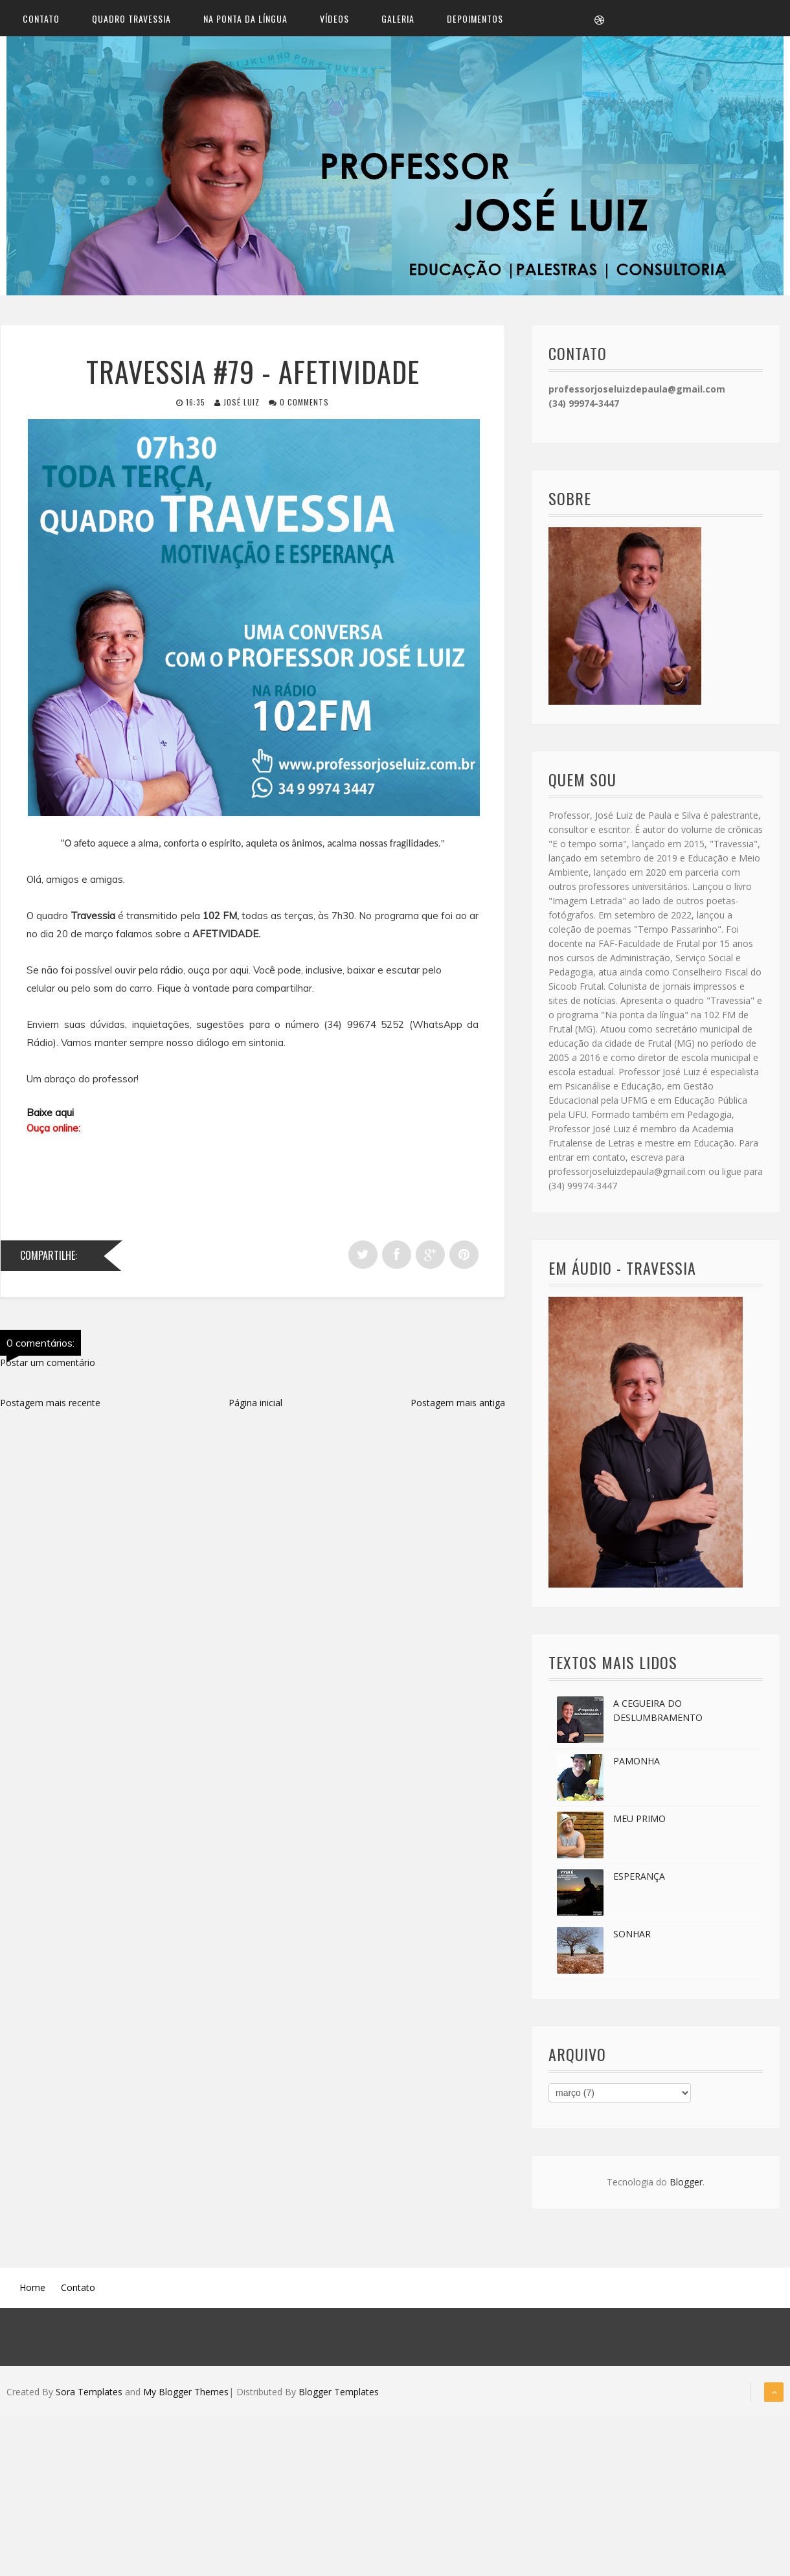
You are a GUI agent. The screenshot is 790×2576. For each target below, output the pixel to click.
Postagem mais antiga (458, 1406)
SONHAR (632, 1938)
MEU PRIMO (639, 1822)
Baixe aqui (50, 1116)
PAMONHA (636, 1765)
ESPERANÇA (639, 1880)
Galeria (397, 20)
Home (32, 2291)
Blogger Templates (339, 2395)
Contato (41, 20)
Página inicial (255, 1406)
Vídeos (334, 20)
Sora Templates (89, 2395)
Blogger (686, 2186)
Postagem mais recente (50, 1406)
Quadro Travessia (131, 20)
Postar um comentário (47, 1366)
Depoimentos (475, 20)
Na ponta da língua (245, 20)
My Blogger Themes (186, 2395)
